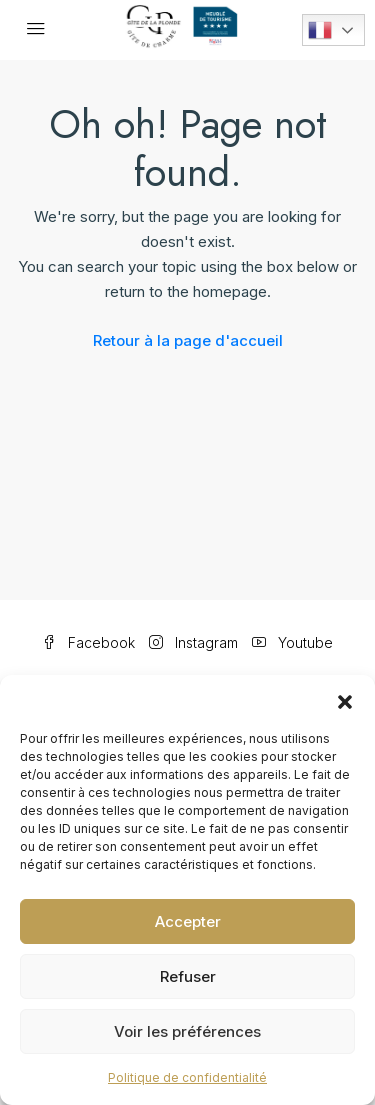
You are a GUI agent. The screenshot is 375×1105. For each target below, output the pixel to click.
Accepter (188, 921)
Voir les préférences (187, 1031)
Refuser (188, 976)
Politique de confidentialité (187, 1077)
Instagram (193, 642)
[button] (345, 700)
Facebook (88, 642)
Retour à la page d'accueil (188, 340)
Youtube (292, 642)
